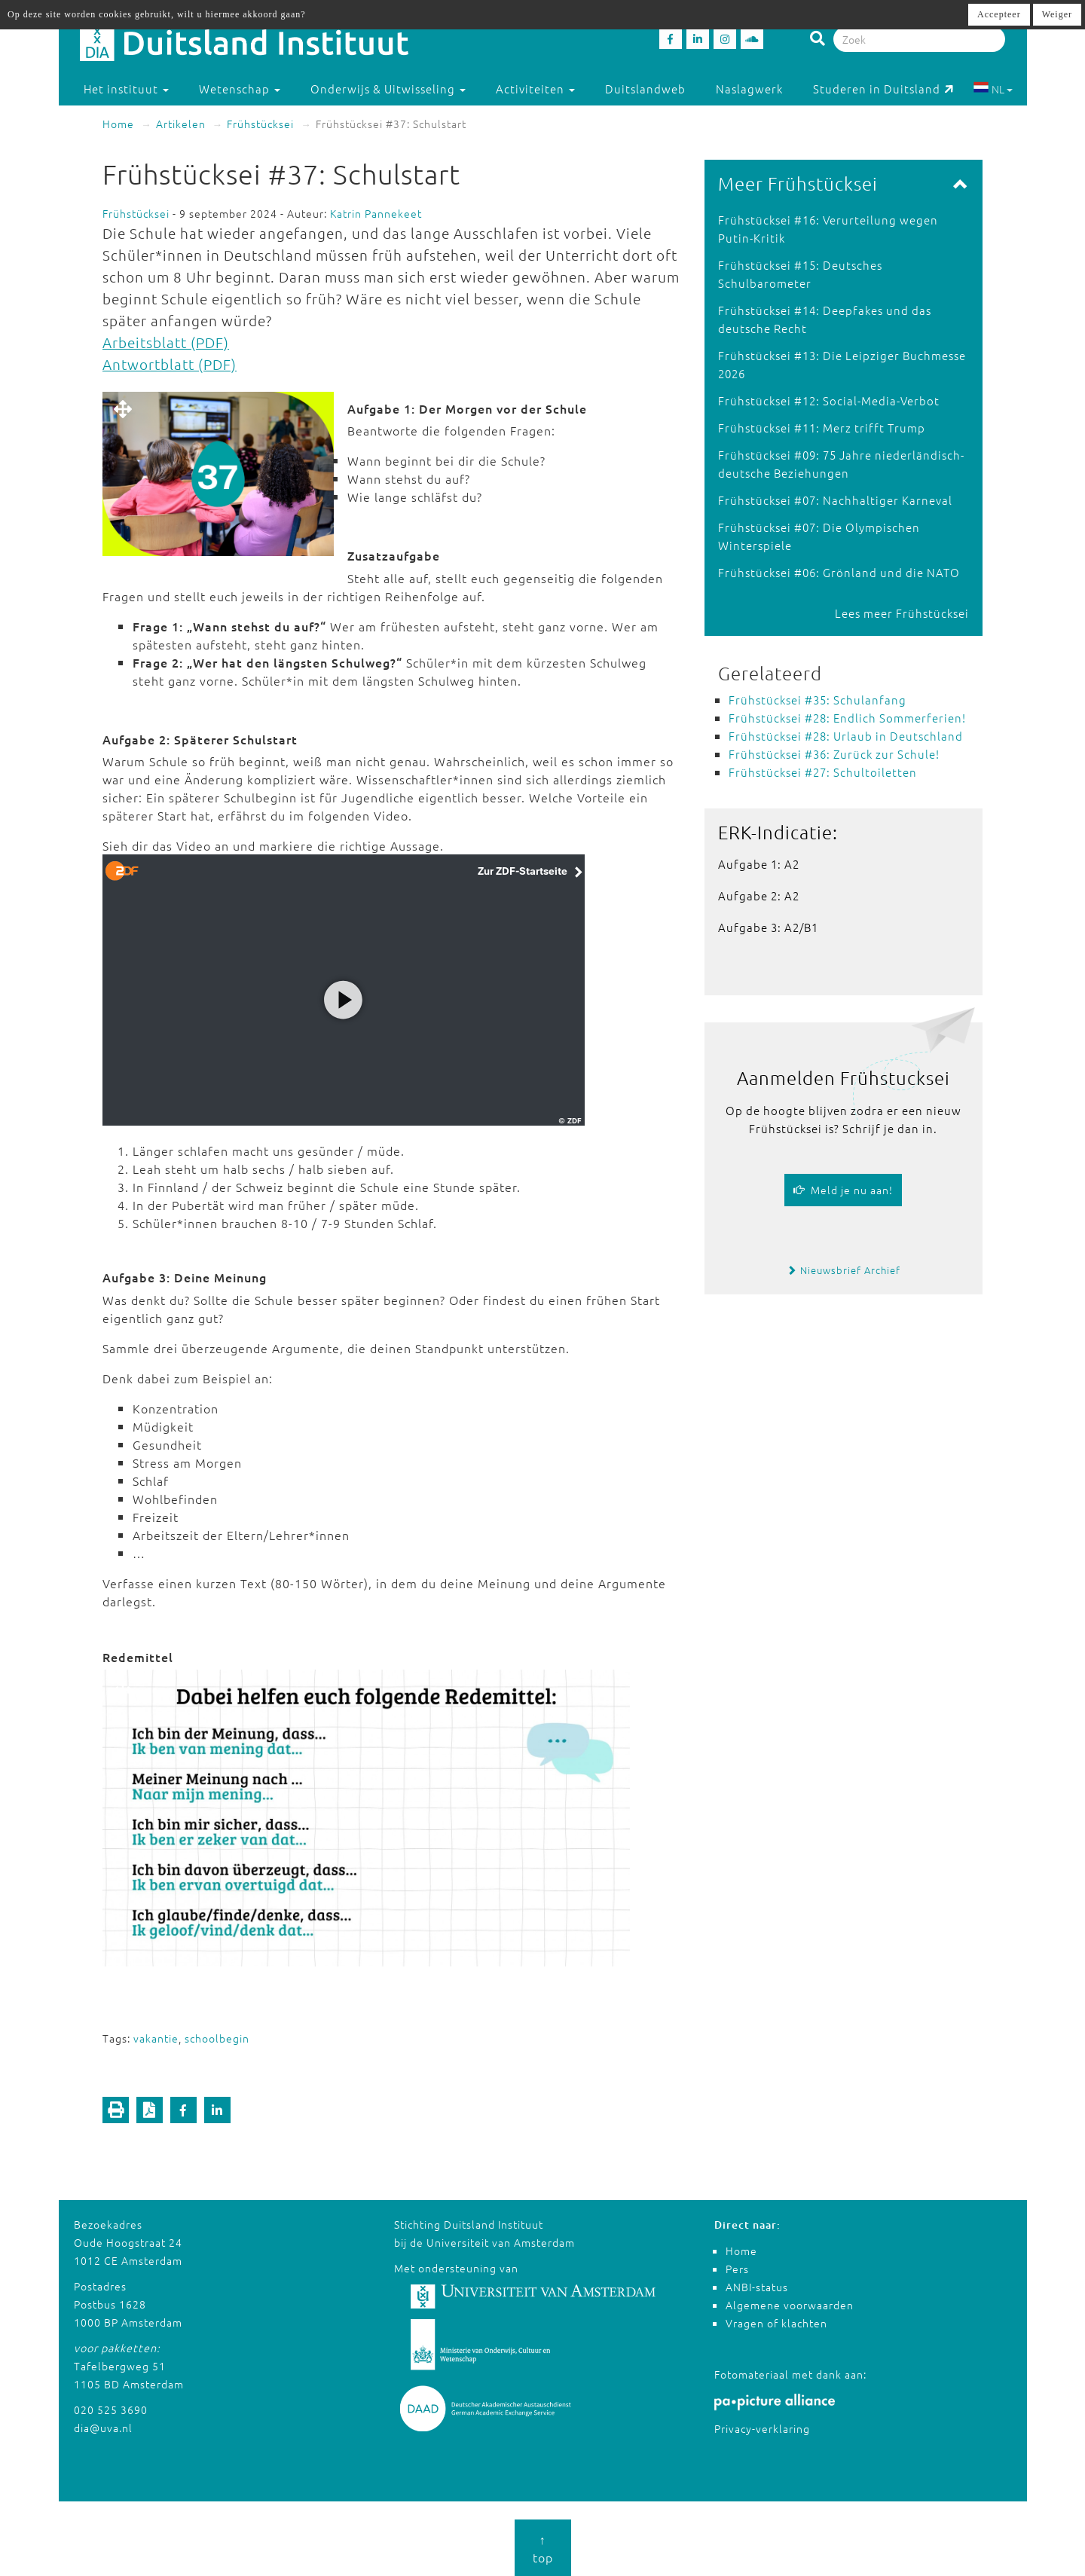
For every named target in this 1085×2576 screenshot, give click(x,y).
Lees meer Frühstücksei (902, 613)
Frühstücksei (260, 123)
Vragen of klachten (776, 2322)
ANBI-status (757, 2286)
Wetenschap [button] (239, 88)
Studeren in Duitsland (883, 88)
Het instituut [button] (126, 88)
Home (118, 123)
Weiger (1057, 14)
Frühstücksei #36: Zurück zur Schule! (834, 754)
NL (993, 88)
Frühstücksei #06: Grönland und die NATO (839, 572)
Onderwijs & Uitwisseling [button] (388, 88)
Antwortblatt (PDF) (169, 364)
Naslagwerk (749, 88)
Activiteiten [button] (535, 88)
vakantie (156, 2038)
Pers (737, 2268)
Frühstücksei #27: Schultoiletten (823, 772)
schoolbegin (217, 2038)
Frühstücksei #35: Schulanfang (817, 699)
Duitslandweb (645, 88)
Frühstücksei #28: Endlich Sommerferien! (847, 718)
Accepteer (999, 14)
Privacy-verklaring (762, 2428)
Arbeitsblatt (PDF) (165, 342)
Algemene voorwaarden (790, 2304)
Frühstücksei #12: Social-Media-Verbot (829, 400)
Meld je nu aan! (843, 1189)
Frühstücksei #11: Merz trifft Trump (821, 427)
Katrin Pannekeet (376, 213)
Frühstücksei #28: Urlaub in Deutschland (846, 736)
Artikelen (181, 123)
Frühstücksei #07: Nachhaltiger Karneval (835, 500)
